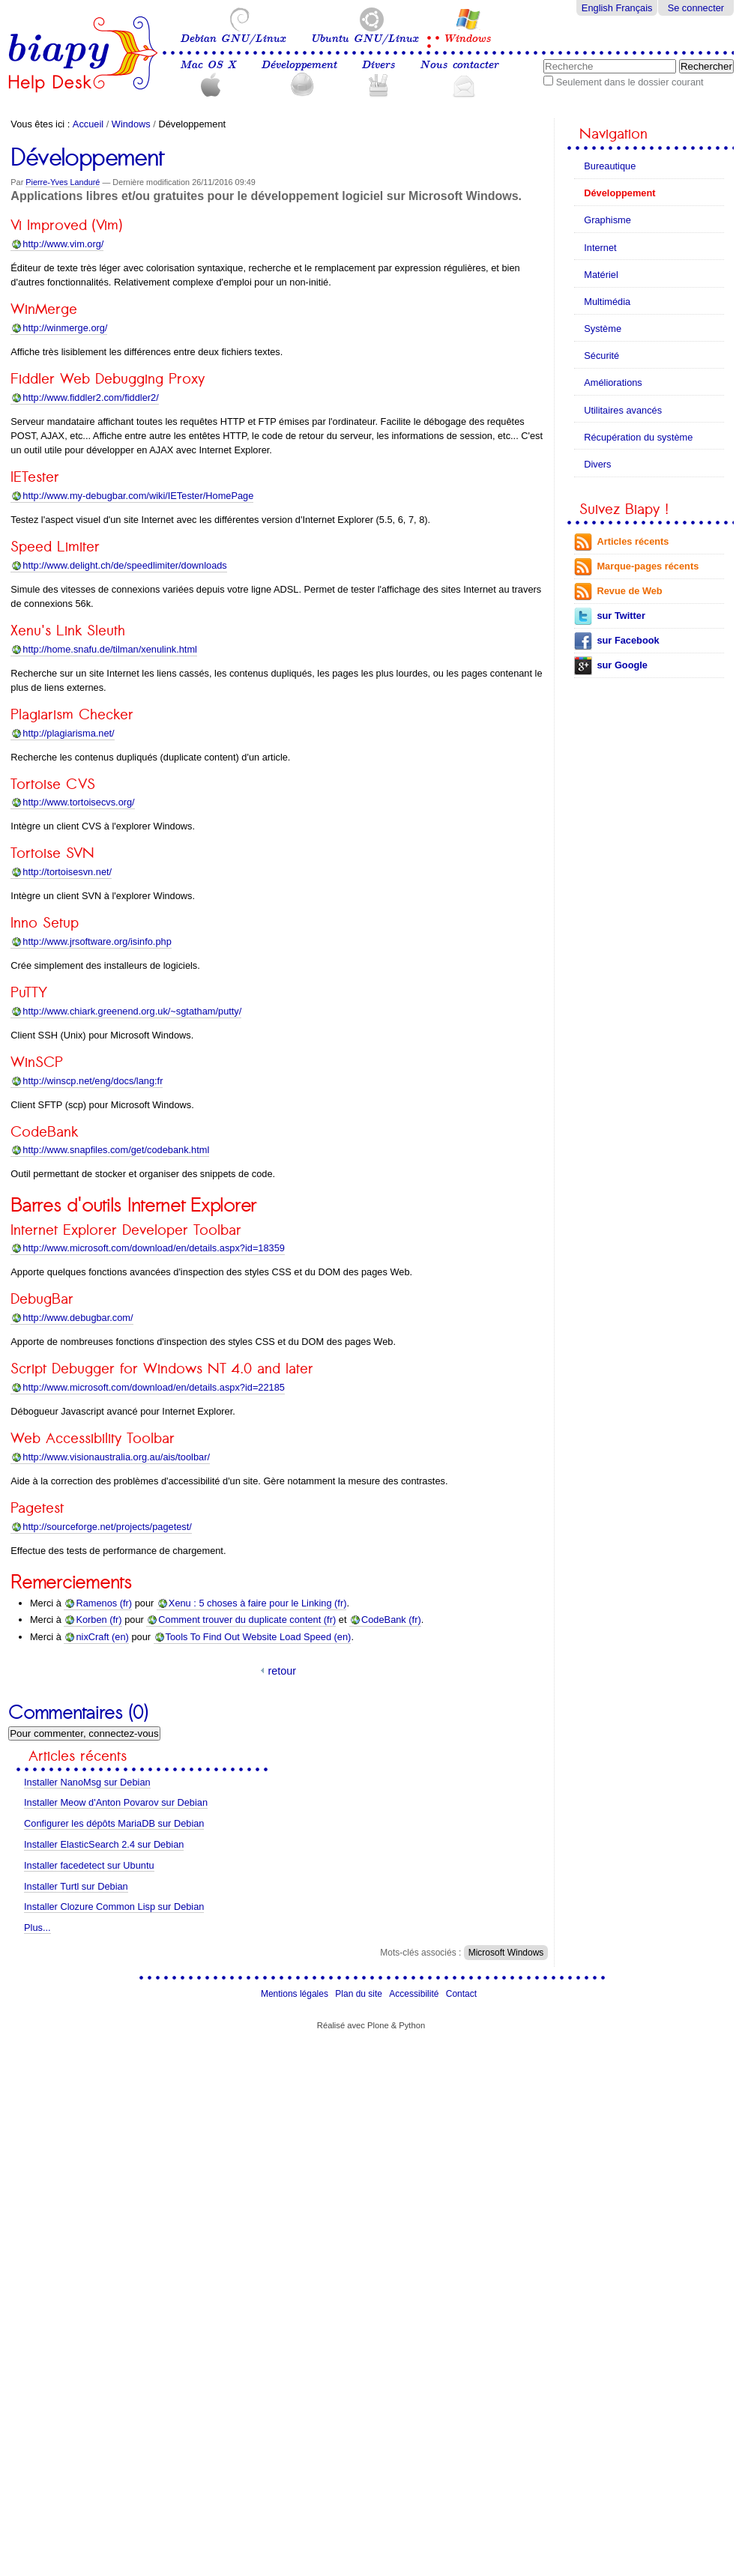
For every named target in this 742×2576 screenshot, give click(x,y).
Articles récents (633, 541)
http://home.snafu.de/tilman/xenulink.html (109, 649)
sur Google (622, 665)
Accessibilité (413, 1994)
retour (282, 1671)
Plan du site (358, 1994)
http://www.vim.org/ (62, 244)
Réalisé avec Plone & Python (371, 2025)
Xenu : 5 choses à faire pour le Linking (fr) (258, 1603)
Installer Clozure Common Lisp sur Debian (114, 1906)
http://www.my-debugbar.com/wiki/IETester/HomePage (137, 495)
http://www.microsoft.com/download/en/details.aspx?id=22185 (153, 1387)
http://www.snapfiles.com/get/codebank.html (115, 1149)
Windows (467, 38)
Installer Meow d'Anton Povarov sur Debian (116, 1802)
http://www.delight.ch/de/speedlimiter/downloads (124, 565)
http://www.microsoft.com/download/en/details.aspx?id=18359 (153, 1248)
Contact (461, 1994)
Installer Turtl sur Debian (76, 1886)
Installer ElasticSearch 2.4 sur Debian (104, 1844)
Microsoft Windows (506, 1952)
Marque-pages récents (648, 566)
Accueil (88, 124)
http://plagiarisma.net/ (68, 733)
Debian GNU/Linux (233, 38)
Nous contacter (459, 64)
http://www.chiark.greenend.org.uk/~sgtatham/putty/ (131, 1011)
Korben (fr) (98, 1619)
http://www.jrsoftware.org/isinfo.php (96, 941)
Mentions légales (294, 1994)
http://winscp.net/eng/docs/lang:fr (92, 1080)
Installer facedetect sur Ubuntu (89, 1865)
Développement (299, 64)
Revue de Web (629, 590)
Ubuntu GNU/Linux (364, 38)
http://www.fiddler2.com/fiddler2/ (90, 397)
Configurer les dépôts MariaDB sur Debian (114, 1823)
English (597, 7)
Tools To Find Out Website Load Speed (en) (259, 1636)
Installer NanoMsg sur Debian (87, 1782)
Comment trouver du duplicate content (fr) (247, 1619)
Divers (378, 64)
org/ (64, 327)
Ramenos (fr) (104, 1603)
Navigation (613, 133)
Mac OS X (208, 64)
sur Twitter (621, 615)
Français (633, 7)
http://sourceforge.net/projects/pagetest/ (107, 1526)
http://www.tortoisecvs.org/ (78, 802)
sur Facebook (628, 640)
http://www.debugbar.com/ (77, 1317)
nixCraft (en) (102, 1636)
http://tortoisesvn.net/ (67, 871)
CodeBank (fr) (391, 1619)
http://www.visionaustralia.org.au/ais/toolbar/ (116, 1457)
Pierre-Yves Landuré (62, 182)
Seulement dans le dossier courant (630, 82)
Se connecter (696, 7)
